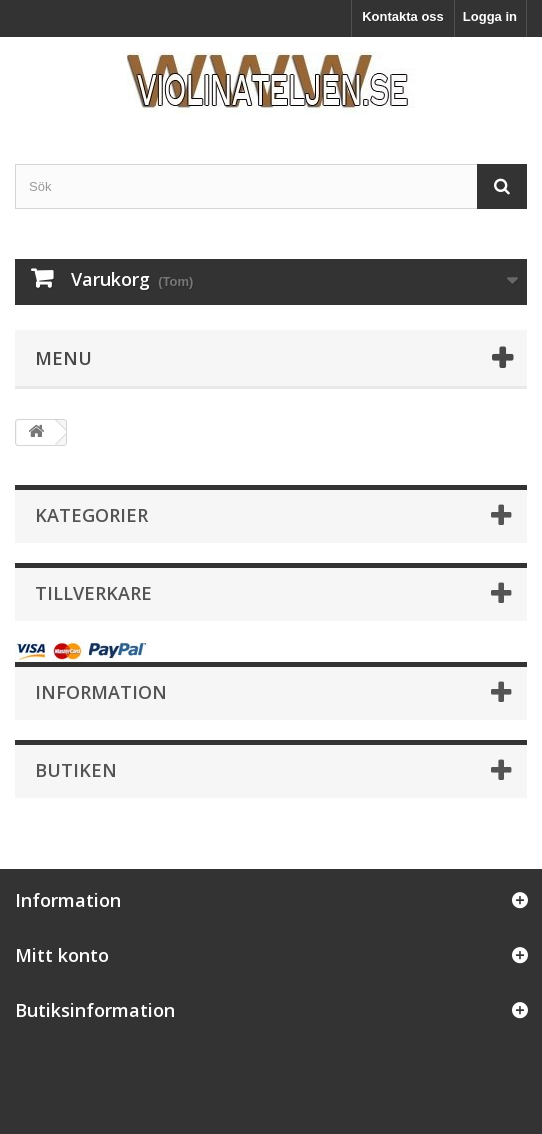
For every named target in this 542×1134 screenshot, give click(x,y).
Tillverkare (93, 593)
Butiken (76, 770)
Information (101, 692)
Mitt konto (62, 955)
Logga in (490, 16)
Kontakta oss (403, 16)
